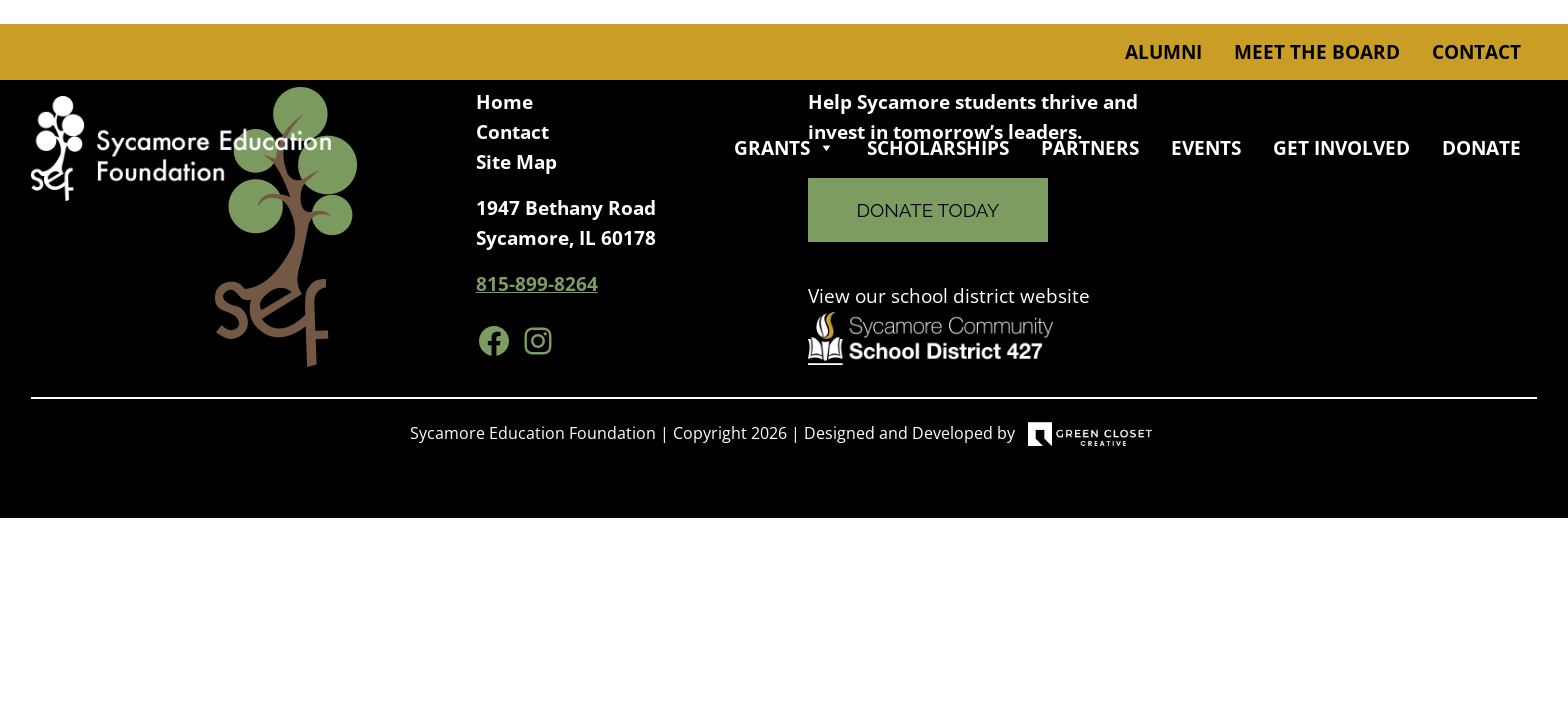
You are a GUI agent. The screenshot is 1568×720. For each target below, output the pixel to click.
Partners (1090, 148)
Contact (1476, 52)
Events (1206, 148)
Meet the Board (1317, 52)
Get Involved (1341, 148)
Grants (784, 148)
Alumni (1163, 52)
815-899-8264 (537, 284)
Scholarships (938, 148)
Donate (1481, 148)
